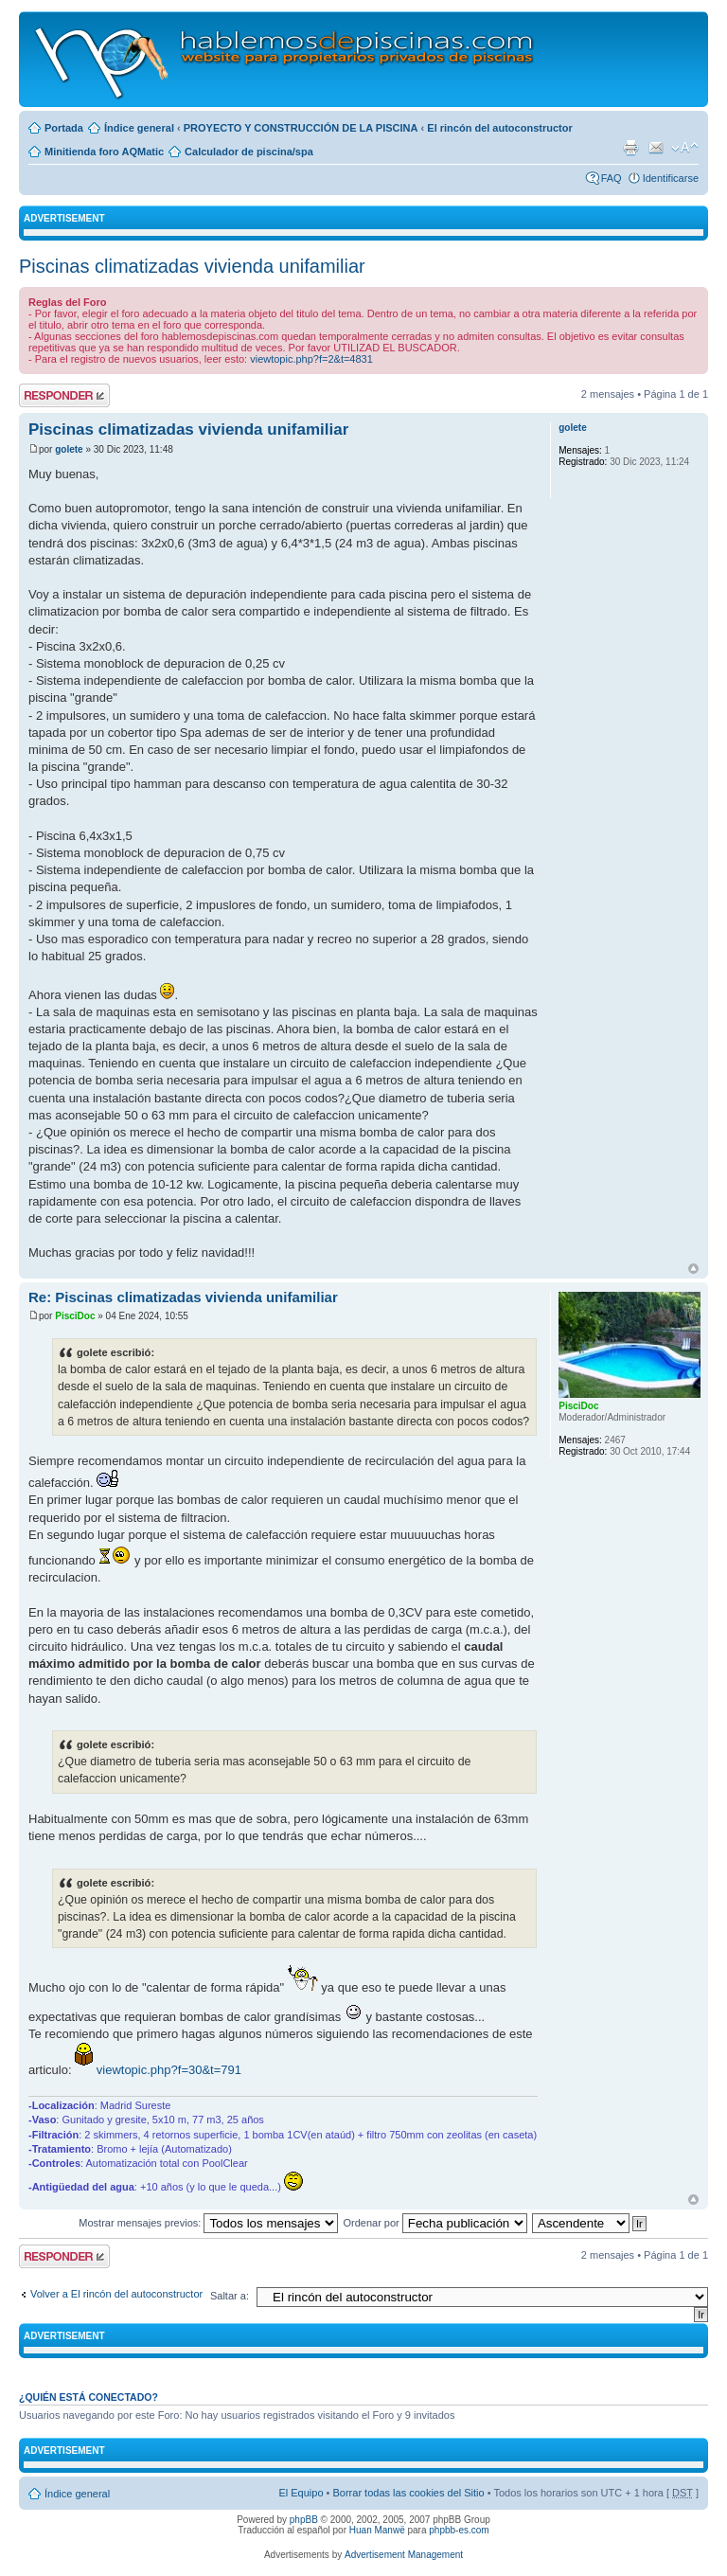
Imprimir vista (630, 147)
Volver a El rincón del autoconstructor (116, 2293)
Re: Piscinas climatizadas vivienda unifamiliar (183, 1297)
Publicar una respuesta (64, 395)
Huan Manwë (377, 2530)
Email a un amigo (656, 147)
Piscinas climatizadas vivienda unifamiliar (192, 266)
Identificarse (671, 178)
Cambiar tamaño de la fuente (685, 147)
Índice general (139, 128)
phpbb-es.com (458, 2530)
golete (68, 449)
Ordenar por (434, 2222)
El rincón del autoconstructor (499, 128)
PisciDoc (75, 1316)
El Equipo (300, 2492)
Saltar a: (229, 2295)
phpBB (304, 2519)
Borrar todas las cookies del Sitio (408, 2492)
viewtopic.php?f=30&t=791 (169, 2070)
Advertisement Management (404, 2554)
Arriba (693, 1268)
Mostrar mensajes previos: (208, 2222)
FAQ (611, 178)
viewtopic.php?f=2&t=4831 (311, 359)
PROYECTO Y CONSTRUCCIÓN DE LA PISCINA (301, 128)
